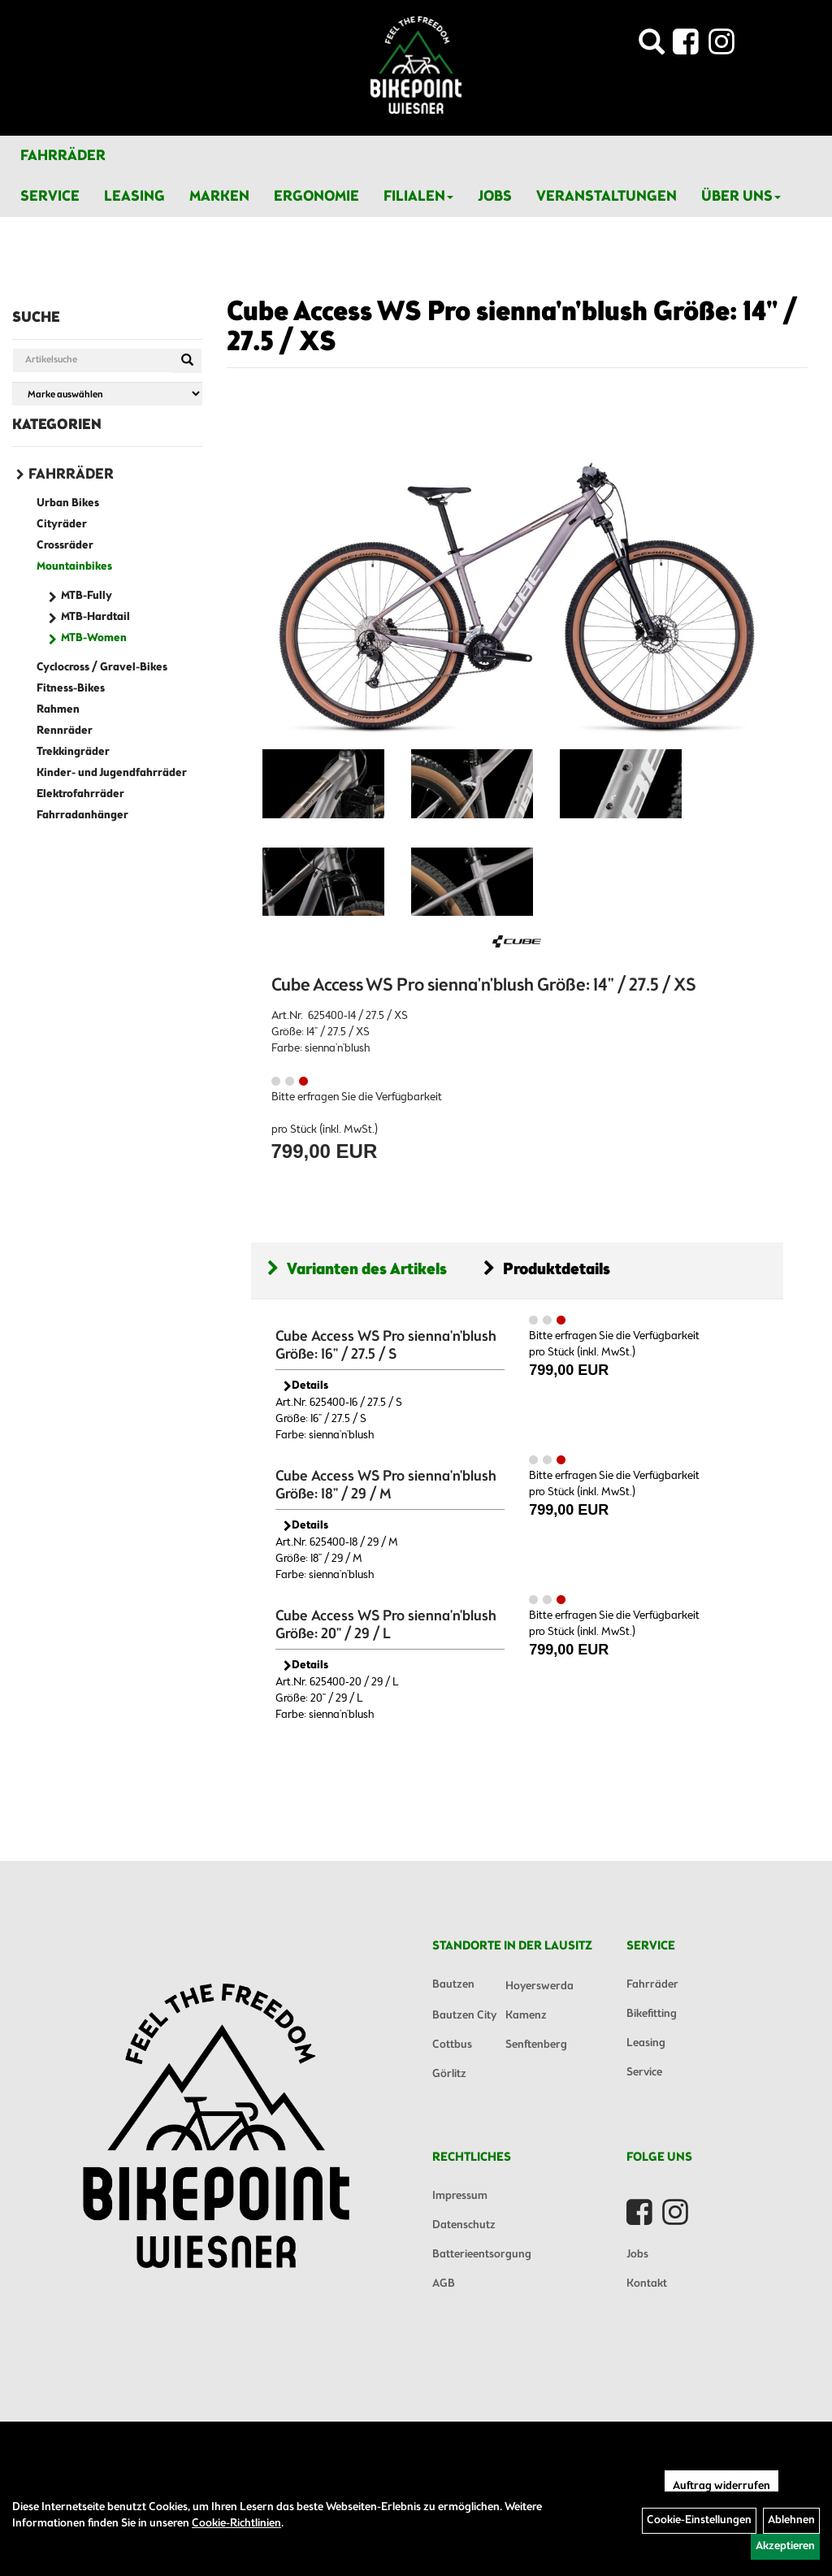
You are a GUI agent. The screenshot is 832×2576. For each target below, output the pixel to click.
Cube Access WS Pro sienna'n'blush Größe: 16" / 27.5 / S (385, 1345)
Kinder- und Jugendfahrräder (112, 773)
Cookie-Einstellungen (699, 2520)
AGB (443, 2284)
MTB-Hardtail (95, 617)
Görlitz (449, 2074)
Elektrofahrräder (80, 794)
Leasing (134, 196)
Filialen (418, 196)
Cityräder (62, 524)
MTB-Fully (86, 596)
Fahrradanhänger (82, 815)
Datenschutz (464, 2225)
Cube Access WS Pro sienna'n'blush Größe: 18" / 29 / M (385, 1485)
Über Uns (741, 196)
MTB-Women (94, 638)
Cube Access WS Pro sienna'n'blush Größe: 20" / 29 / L (385, 1625)
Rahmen (58, 710)
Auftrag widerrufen (721, 2486)
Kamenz (526, 2015)
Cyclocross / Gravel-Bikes (102, 667)
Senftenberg (536, 2045)
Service (50, 196)
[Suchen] (187, 361)
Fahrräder (63, 156)
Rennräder (65, 731)
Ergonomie (316, 196)
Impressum (460, 2196)
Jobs (495, 196)
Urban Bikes (68, 503)
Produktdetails (546, 1270)
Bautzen (453, 1985)
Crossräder (65, 545)
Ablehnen (791, 2520)
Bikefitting (651, 2014)
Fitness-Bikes (71, 688)
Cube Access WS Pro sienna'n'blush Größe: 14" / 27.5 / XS (512, 328)
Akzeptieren (785, 2546)
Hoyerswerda (539, 1986)
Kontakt (646, 2284)
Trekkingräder (73, 752)
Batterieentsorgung (481, 2254)
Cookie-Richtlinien (236, 2523)
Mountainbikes (74, 567)
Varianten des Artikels (357, 1270)
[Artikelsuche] (652, 46)
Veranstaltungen (606, 196)
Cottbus (452, 2045)
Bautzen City (464, 2015)
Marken (219, 196)
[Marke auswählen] (107, 393)
